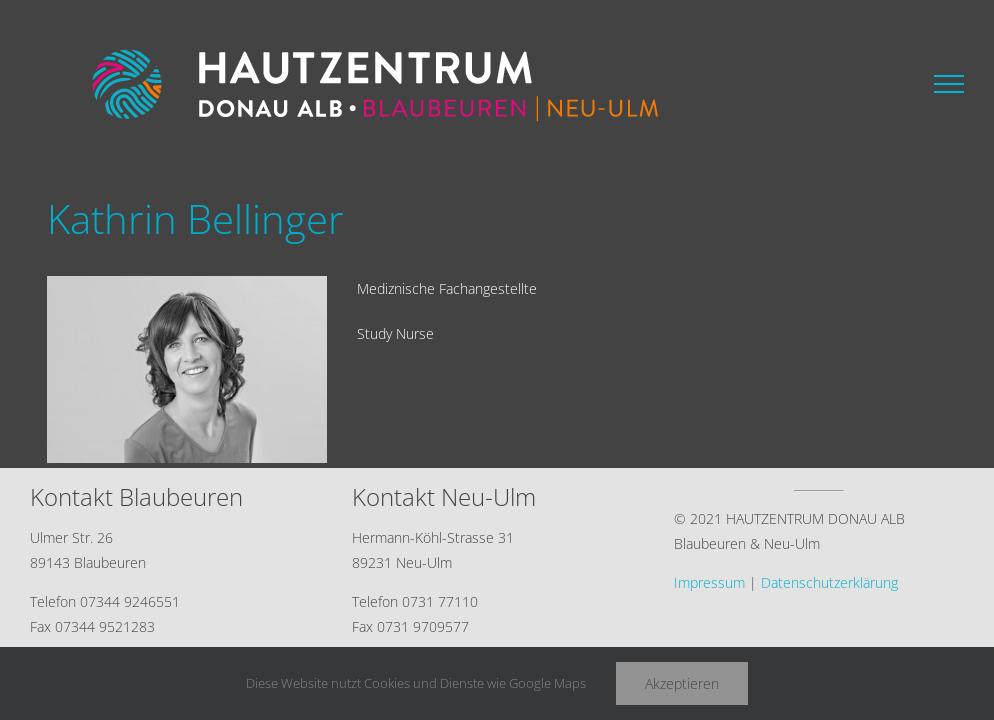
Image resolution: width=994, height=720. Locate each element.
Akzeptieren (682, 683)
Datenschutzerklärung (829, 582)
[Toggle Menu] (949, 84)
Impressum (709, 582)
